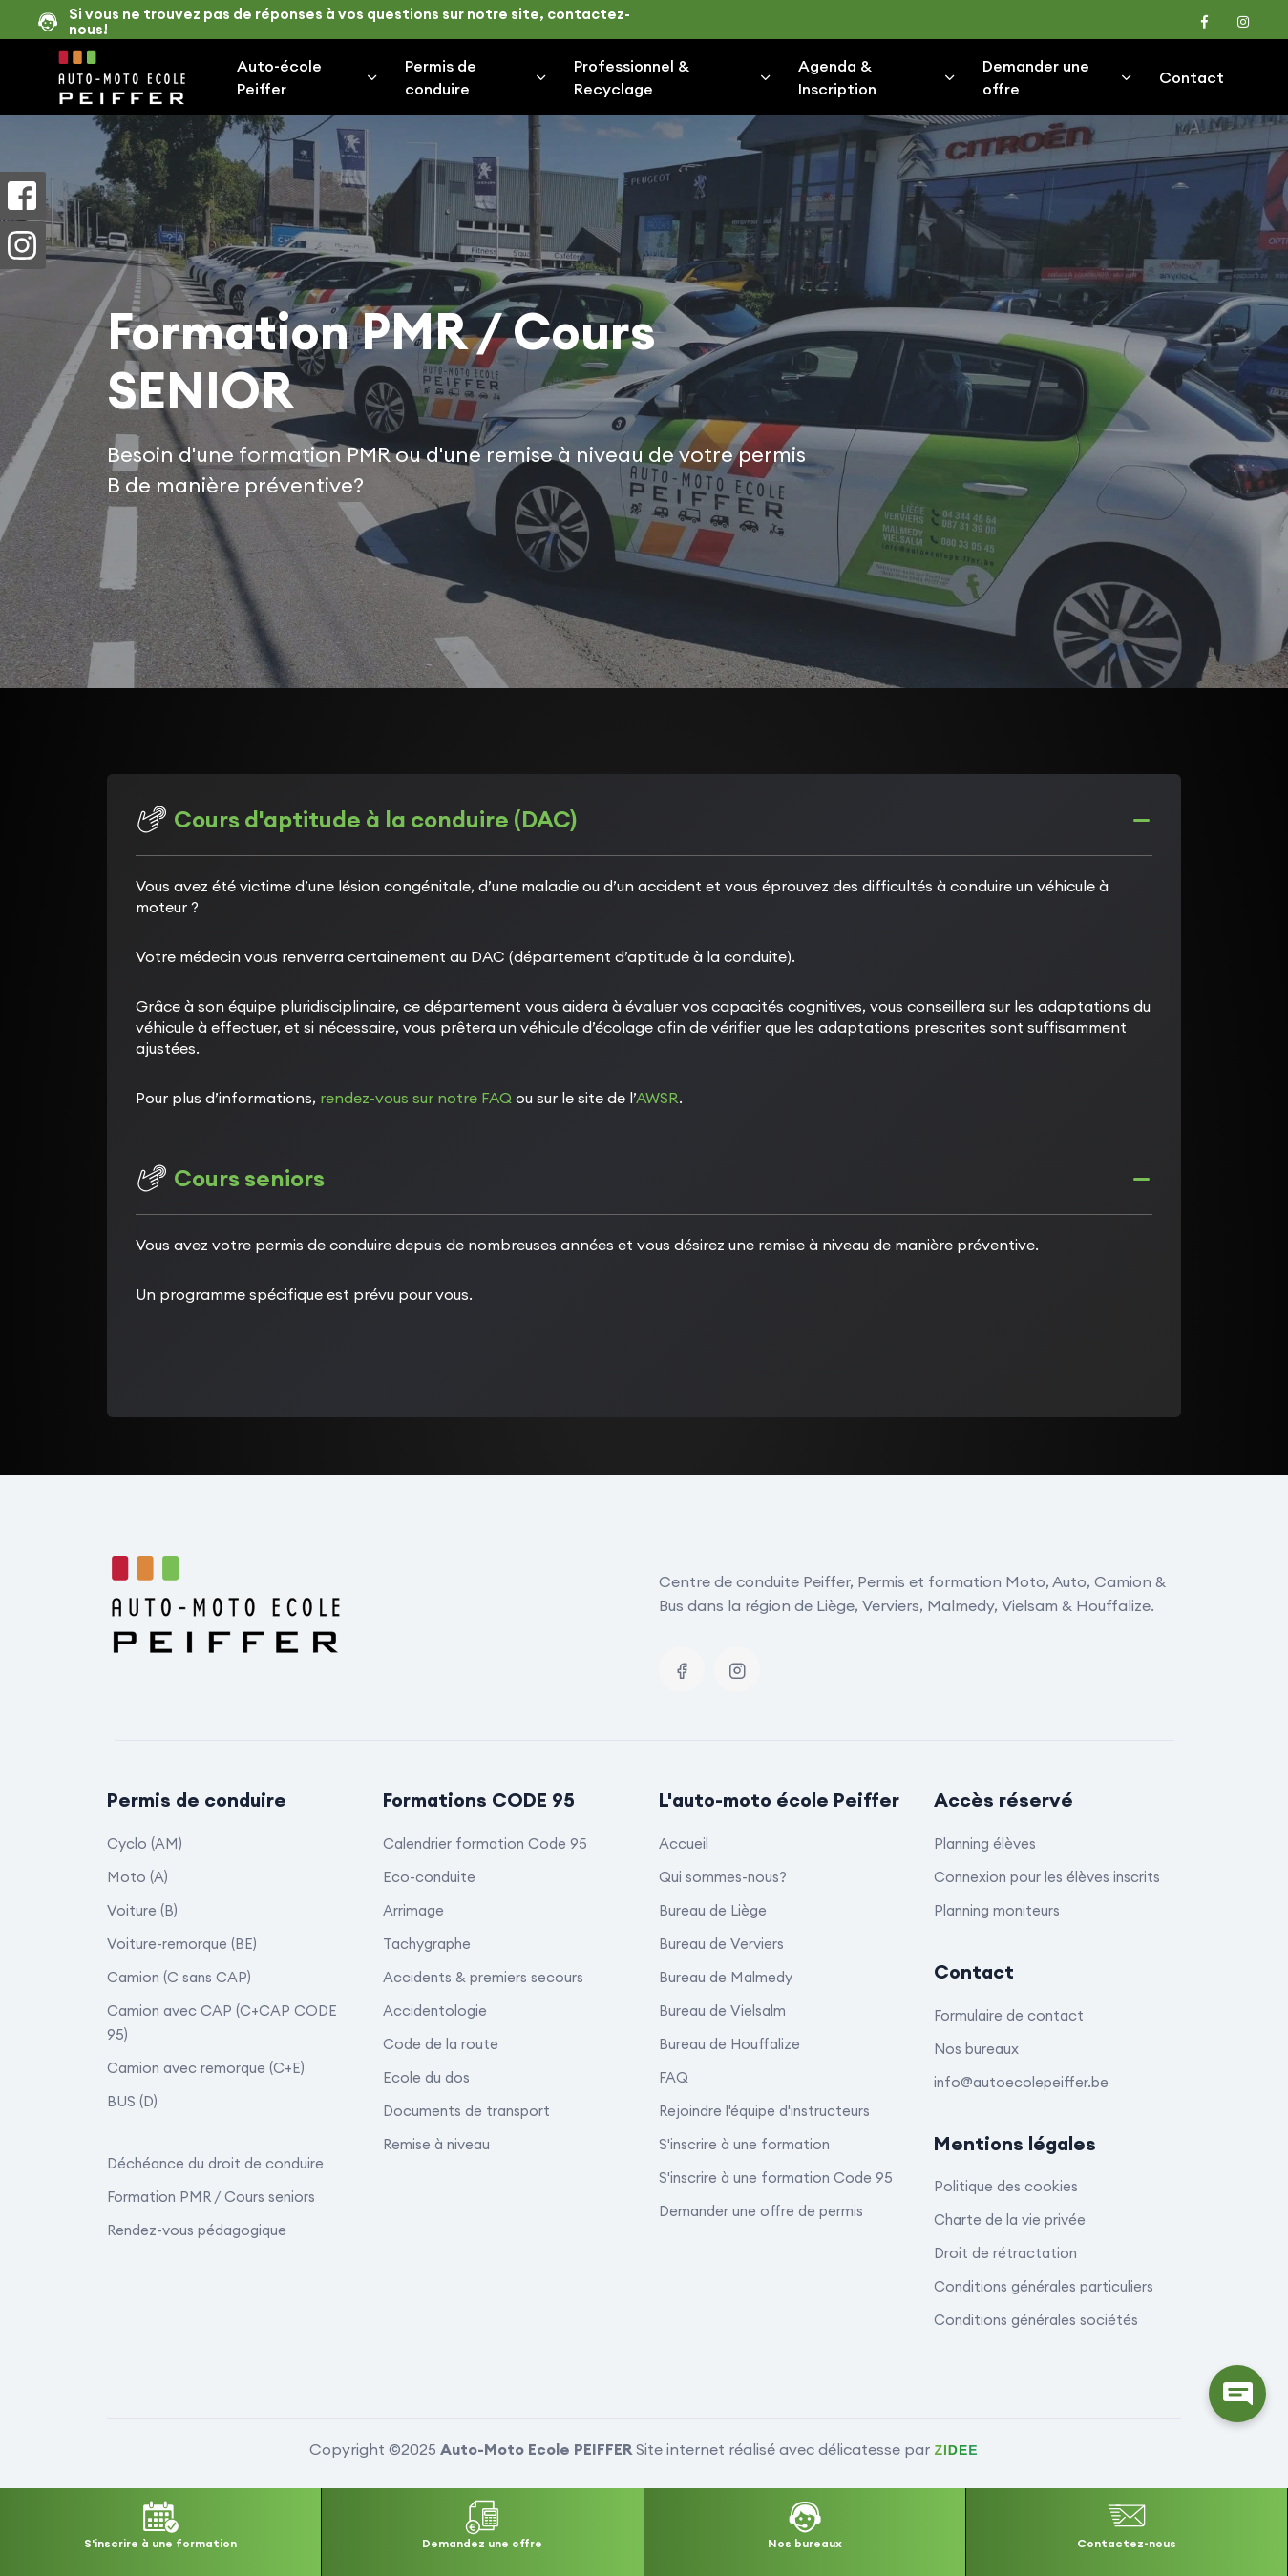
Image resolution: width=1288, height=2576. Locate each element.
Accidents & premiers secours (483, 1977)
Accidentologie (435, 2010)
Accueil (683, 1843)
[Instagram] (737, 1669)
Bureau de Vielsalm (722, 2010)
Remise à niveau (436, 2144)
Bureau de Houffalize (729, 2044)
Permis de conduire (477, 77)
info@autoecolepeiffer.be (1021, 2082)
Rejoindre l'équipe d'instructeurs (764, 2111)
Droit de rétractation (1005, 2253)
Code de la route (440, 2044)
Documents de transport (466, 2111)
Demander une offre (1058, 77)
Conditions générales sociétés (1036, 2320)
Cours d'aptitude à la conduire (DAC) (356, 819)
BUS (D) (132, 2101)
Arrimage (413, 1910)
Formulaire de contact (1009, 2015)
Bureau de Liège (713, 1910)
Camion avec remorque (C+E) (206, 2068)
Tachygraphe (427, 1944)
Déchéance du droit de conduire (215, 2163)
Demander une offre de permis (761, 2211)
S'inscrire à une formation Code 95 (776, 2177)
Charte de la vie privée (1010, 2219)
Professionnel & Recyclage (673, 77)
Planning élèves (985, 1843)
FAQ (673, 2077)
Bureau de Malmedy (725, 1977)
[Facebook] (682, 1669)
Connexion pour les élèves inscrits (1047, 1877)
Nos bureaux (976, 2049)
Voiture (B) (142, 1910)
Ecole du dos (426, 2077)
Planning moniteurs (997, 1910)
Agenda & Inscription (877, 77)
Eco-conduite (429, 1877)
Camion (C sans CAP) (179, 1977)
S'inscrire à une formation (744, 2144)
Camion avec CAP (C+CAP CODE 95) (222, 2022)
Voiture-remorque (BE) (182, 1944)
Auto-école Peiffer (308, 77)
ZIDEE (956, 2450)
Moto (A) (137, 1877)
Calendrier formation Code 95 (485, 1843)
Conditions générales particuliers (1043, 2286)
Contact (1191, 77)
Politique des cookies (1006, 2186)
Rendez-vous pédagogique (196, 2230)
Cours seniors (230, 1178)
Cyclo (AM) (144, 1843)
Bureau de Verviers (721, 1944)
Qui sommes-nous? (723, 1877)
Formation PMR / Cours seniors (211, 2197)
